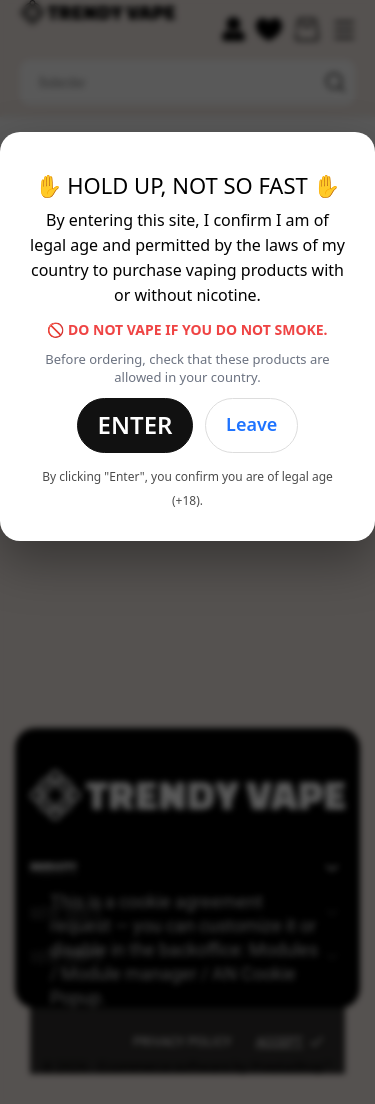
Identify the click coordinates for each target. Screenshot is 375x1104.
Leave (251, 424)
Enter (135, 424)
